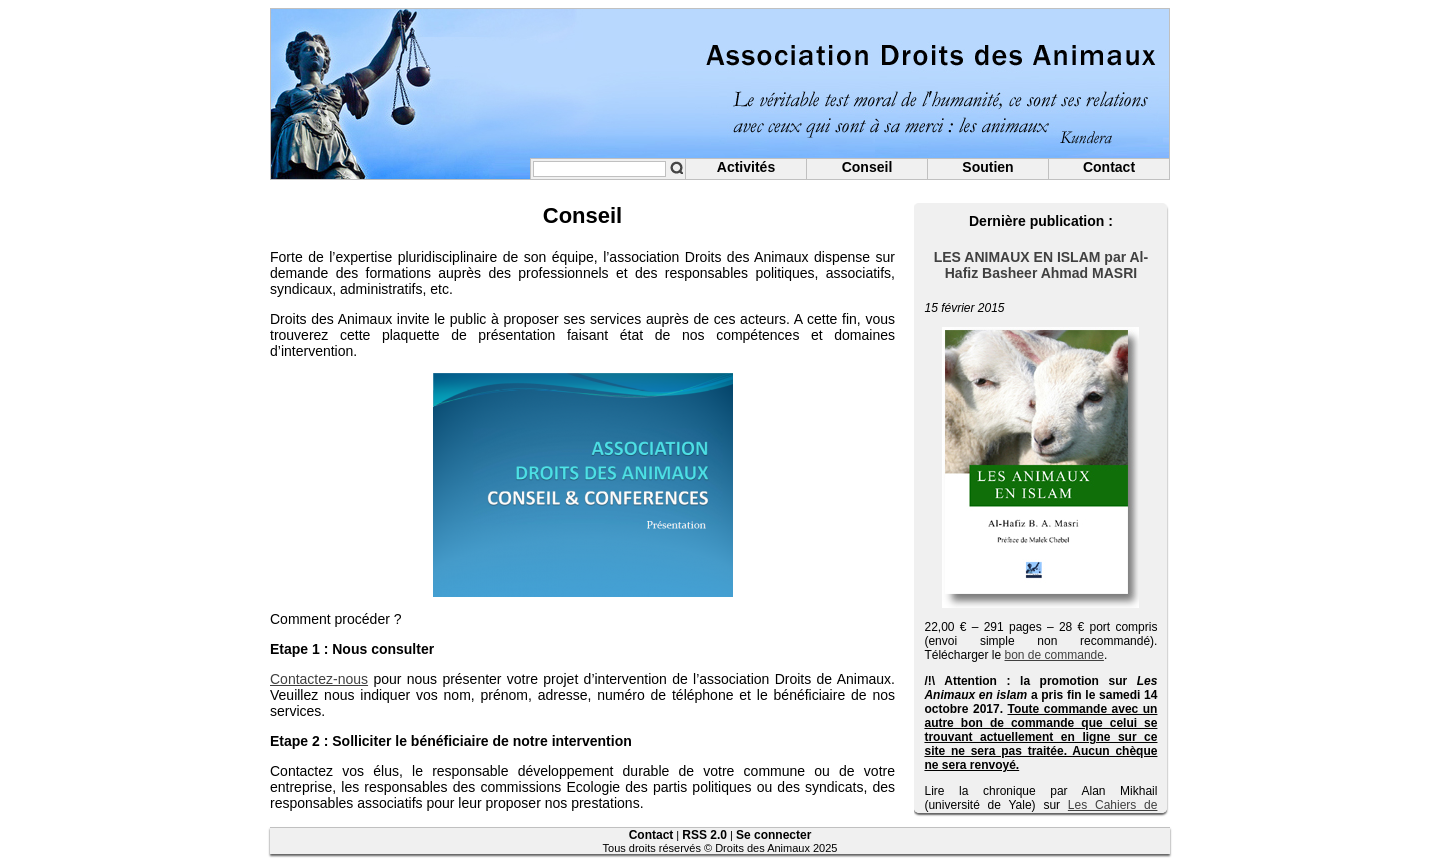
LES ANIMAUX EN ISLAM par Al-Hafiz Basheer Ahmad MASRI (1041, 265)
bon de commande (1054, 655)
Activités (746, 167)
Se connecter (773, 835)
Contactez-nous (319, 679)
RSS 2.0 (704, 835)
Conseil (867, 167)
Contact (1109, 167)
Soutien (987, 167)
